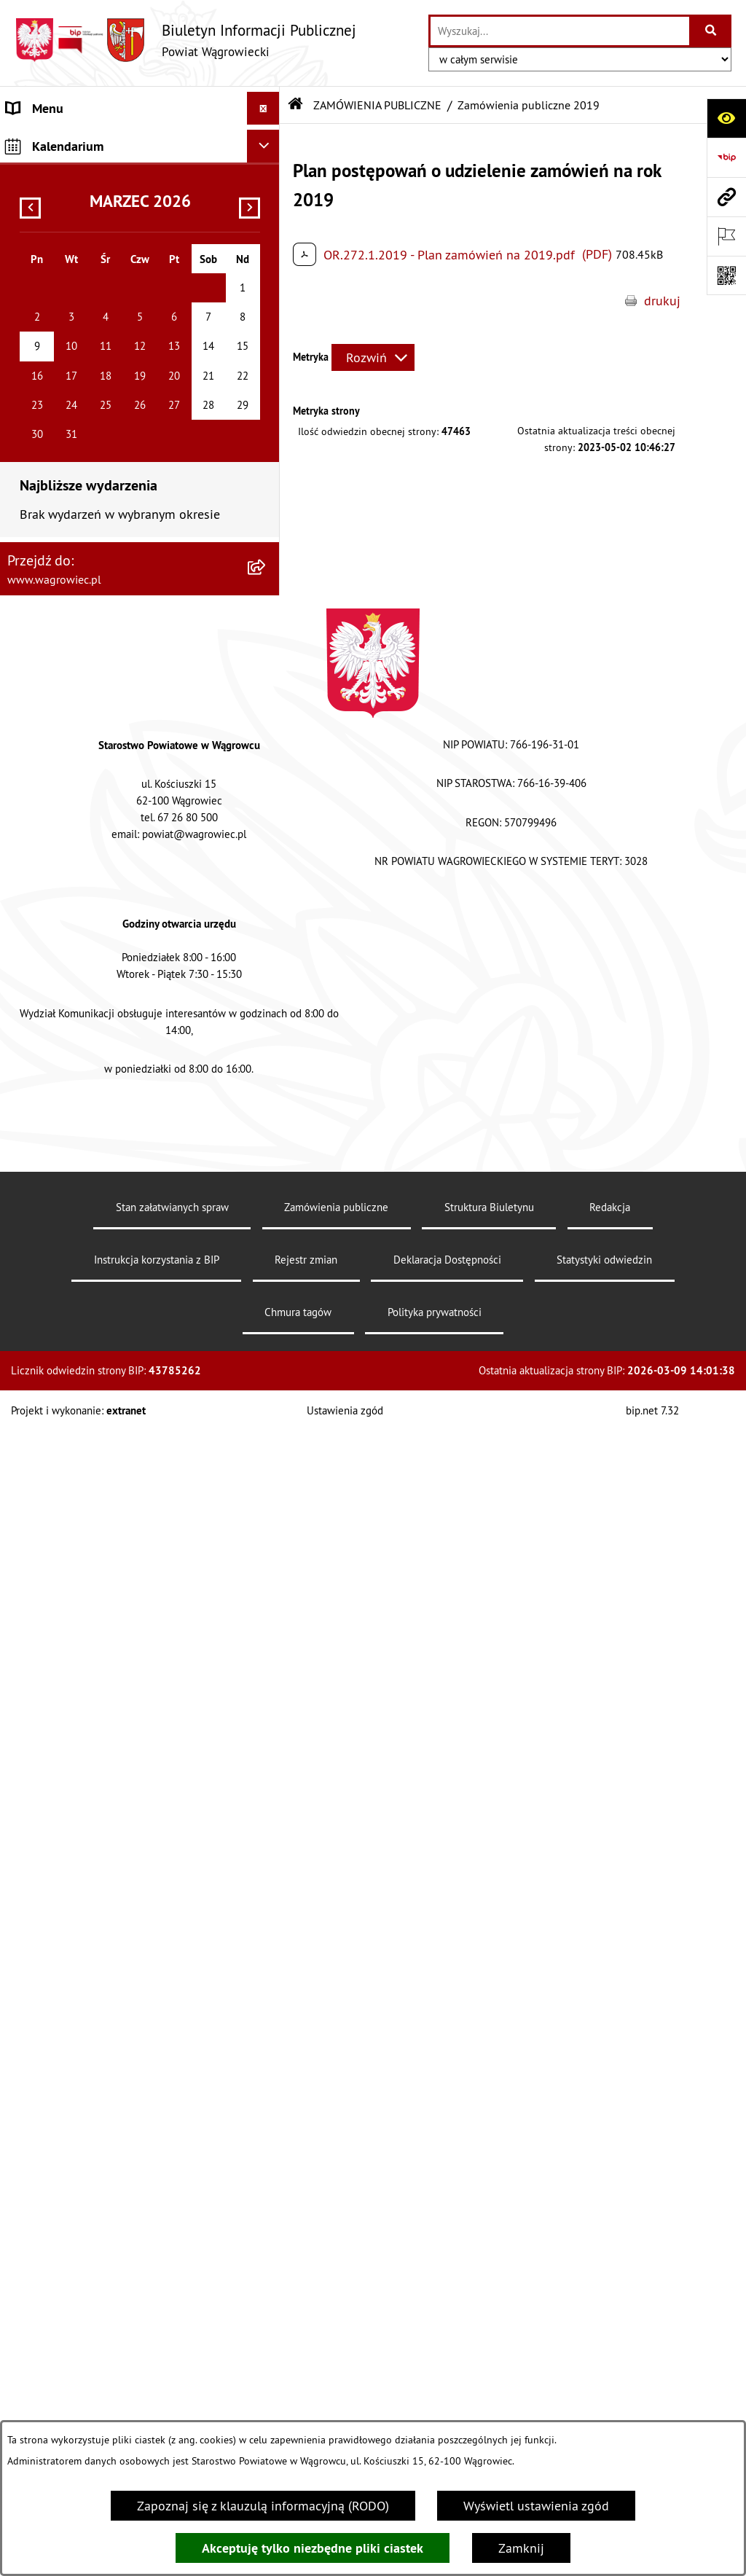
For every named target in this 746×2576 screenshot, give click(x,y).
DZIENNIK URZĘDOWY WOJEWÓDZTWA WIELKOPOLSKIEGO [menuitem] (117, 1195)
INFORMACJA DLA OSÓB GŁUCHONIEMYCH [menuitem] (126, 639)
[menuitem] (140, 747)
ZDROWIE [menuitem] (33, 1014)
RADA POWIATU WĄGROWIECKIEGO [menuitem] (107, 226)
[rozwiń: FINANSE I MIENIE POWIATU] (267, 831)
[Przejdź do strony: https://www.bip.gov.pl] (726, 157)
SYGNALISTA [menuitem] (42, 554)
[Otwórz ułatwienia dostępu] (726, 118)
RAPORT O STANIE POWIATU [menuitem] (87, 324)
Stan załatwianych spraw (172, 2369)
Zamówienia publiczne (336, 2369)
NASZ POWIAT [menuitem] (46, 193)
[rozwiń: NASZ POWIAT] (267, 194)
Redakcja (609, 2369)
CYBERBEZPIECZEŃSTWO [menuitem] (78, 1152)
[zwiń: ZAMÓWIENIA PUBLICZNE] (267, 705)
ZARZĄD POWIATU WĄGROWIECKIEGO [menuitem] (114, 259)
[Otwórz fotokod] (726, 275)
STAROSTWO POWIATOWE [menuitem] (80, 357)
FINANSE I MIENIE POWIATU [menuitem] (86, 831)
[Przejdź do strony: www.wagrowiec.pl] (726, 196)
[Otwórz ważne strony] (726, 236)
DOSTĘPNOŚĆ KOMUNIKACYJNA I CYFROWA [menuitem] (99, 597)
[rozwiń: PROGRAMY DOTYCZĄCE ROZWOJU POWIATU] (267, 864)
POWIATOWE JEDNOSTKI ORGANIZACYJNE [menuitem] (124, 423)
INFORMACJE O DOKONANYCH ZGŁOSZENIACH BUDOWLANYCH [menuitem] (98, 1057)
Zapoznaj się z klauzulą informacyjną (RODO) (263, 2505)
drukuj (662, 300)
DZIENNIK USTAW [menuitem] (56, 1237)
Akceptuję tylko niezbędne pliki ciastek (312, 2548)
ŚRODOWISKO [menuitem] (46, 916)
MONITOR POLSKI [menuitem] (56, 1270)
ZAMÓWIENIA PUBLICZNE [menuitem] (79, 705)
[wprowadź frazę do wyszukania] (559, 31)
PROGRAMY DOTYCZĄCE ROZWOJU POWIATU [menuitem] (104, 874)
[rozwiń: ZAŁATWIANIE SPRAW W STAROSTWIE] (267, 391)
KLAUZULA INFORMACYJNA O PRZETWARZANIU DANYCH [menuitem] (88, 151)
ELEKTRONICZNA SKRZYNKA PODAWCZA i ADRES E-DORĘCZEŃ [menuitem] (124, 1110)
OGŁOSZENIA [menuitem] (43, 455)
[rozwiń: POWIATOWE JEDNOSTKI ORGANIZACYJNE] (267, 423)
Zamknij (521, 2548)
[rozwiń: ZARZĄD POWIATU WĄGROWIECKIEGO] (267, 259)
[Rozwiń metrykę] (373, 357)
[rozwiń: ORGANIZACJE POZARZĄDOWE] (267, 949)
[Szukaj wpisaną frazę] (711, 31)
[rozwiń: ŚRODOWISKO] (267, 917)
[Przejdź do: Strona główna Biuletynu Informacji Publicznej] (296, 105)
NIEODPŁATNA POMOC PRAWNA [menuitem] (96, 982)
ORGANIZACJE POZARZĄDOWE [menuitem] (92, 949)
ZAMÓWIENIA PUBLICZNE (377, 105)
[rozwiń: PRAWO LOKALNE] (267, 673)
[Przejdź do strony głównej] (185, 40)
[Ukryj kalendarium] (263, 1308)
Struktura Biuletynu (489, 2369)
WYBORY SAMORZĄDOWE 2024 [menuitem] (96, 521)
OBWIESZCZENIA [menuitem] (54, 488)
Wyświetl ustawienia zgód (536, 2505)
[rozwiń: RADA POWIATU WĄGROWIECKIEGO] (267, 227)
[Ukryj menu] (263, 108)
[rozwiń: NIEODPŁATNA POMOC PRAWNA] (267, 982)
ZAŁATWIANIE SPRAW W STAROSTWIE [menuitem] (114, 390)
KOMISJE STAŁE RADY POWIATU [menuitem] (96, 291)
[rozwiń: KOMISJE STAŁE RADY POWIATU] (267, 292)
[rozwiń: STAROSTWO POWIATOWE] (267, 358)
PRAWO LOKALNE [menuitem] (56, 672)
